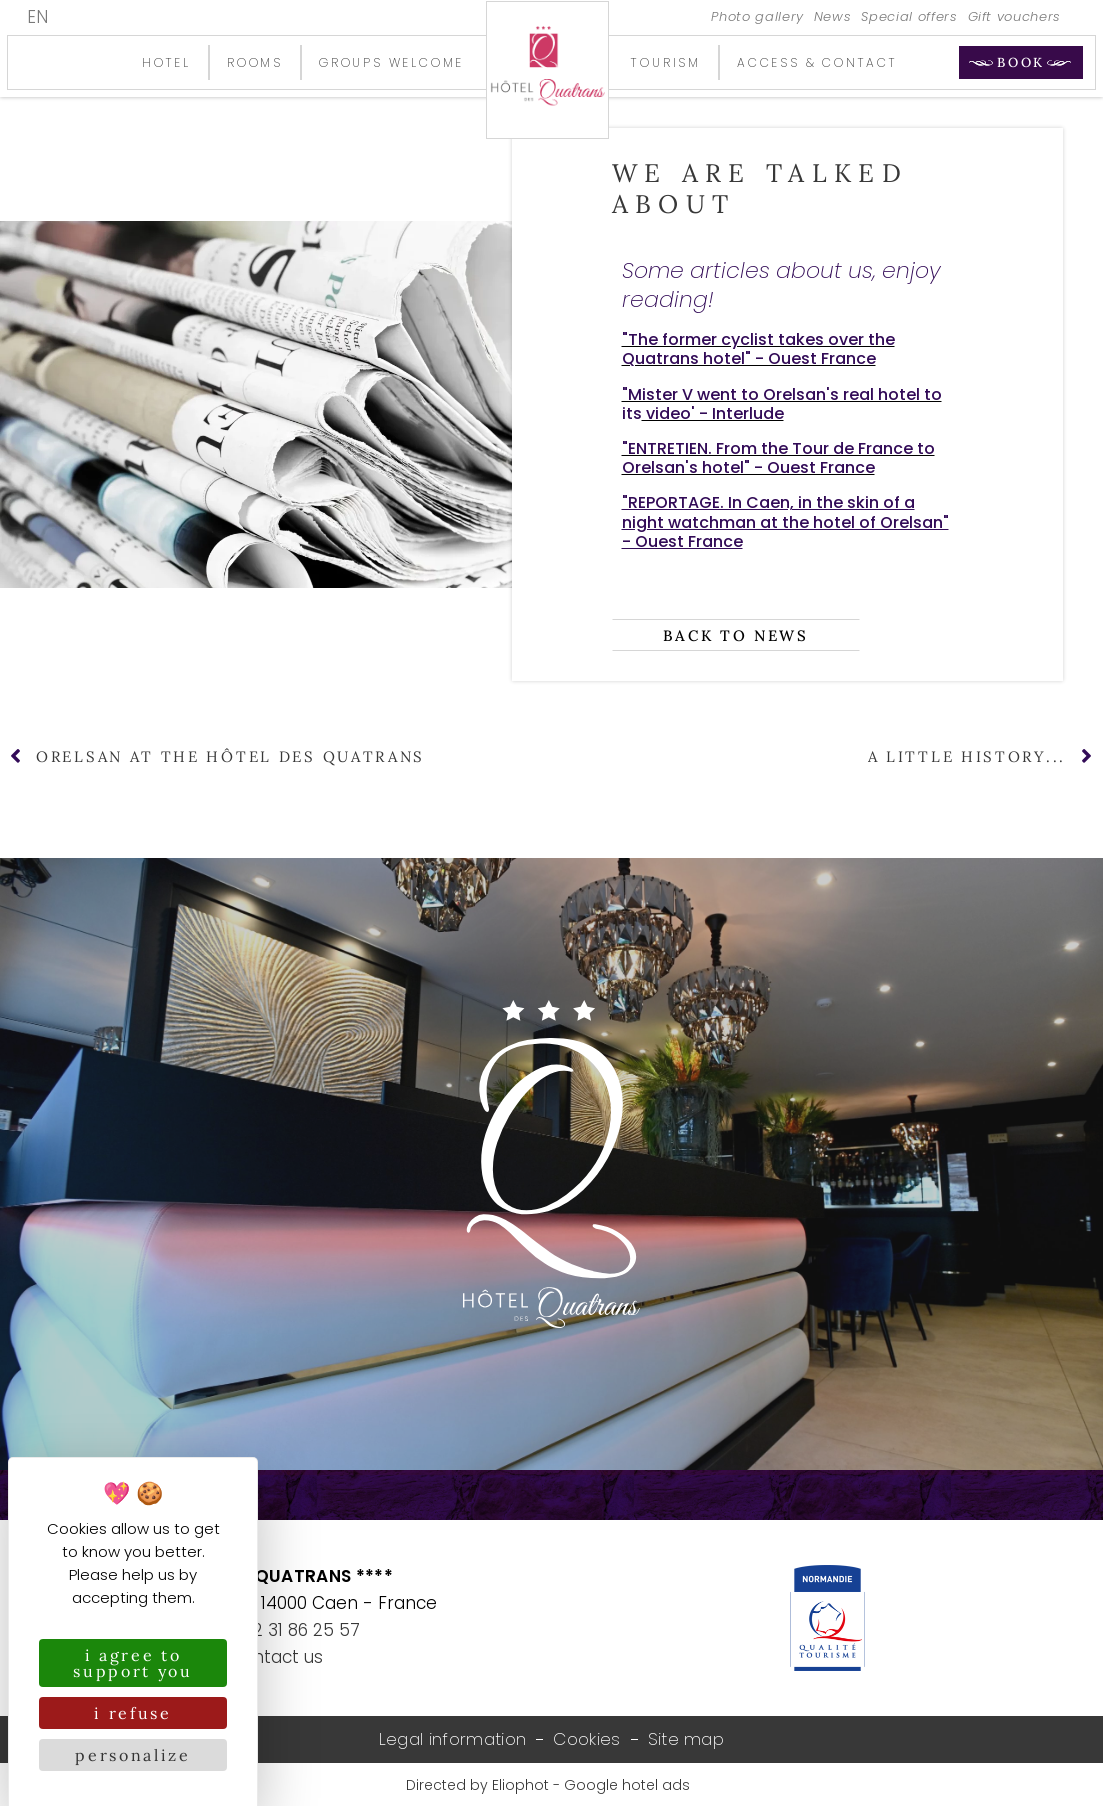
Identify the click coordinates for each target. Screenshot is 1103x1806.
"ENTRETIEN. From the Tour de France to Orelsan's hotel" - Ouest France (778, 458)
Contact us (276, 1657)
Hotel (166, 62)
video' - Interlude (713, 413)
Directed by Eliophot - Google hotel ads (548, 1786)
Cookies (586, 1740)
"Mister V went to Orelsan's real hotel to (782, 394)
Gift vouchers (1014, 17)
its (632, 413)
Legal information (452, 1740)
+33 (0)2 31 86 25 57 (276, 1630)
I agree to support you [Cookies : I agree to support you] (133, 1663)
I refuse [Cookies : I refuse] (133, 1713)
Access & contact (817, 62)
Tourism (666, 62)
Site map (686, 1740)
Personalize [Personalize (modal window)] (133, 1755)
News (833, 17)
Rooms (255, 62)
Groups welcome (391, 62)
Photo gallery (757, 17)
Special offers (909, 17)
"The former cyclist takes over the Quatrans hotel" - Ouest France (758, 349)
